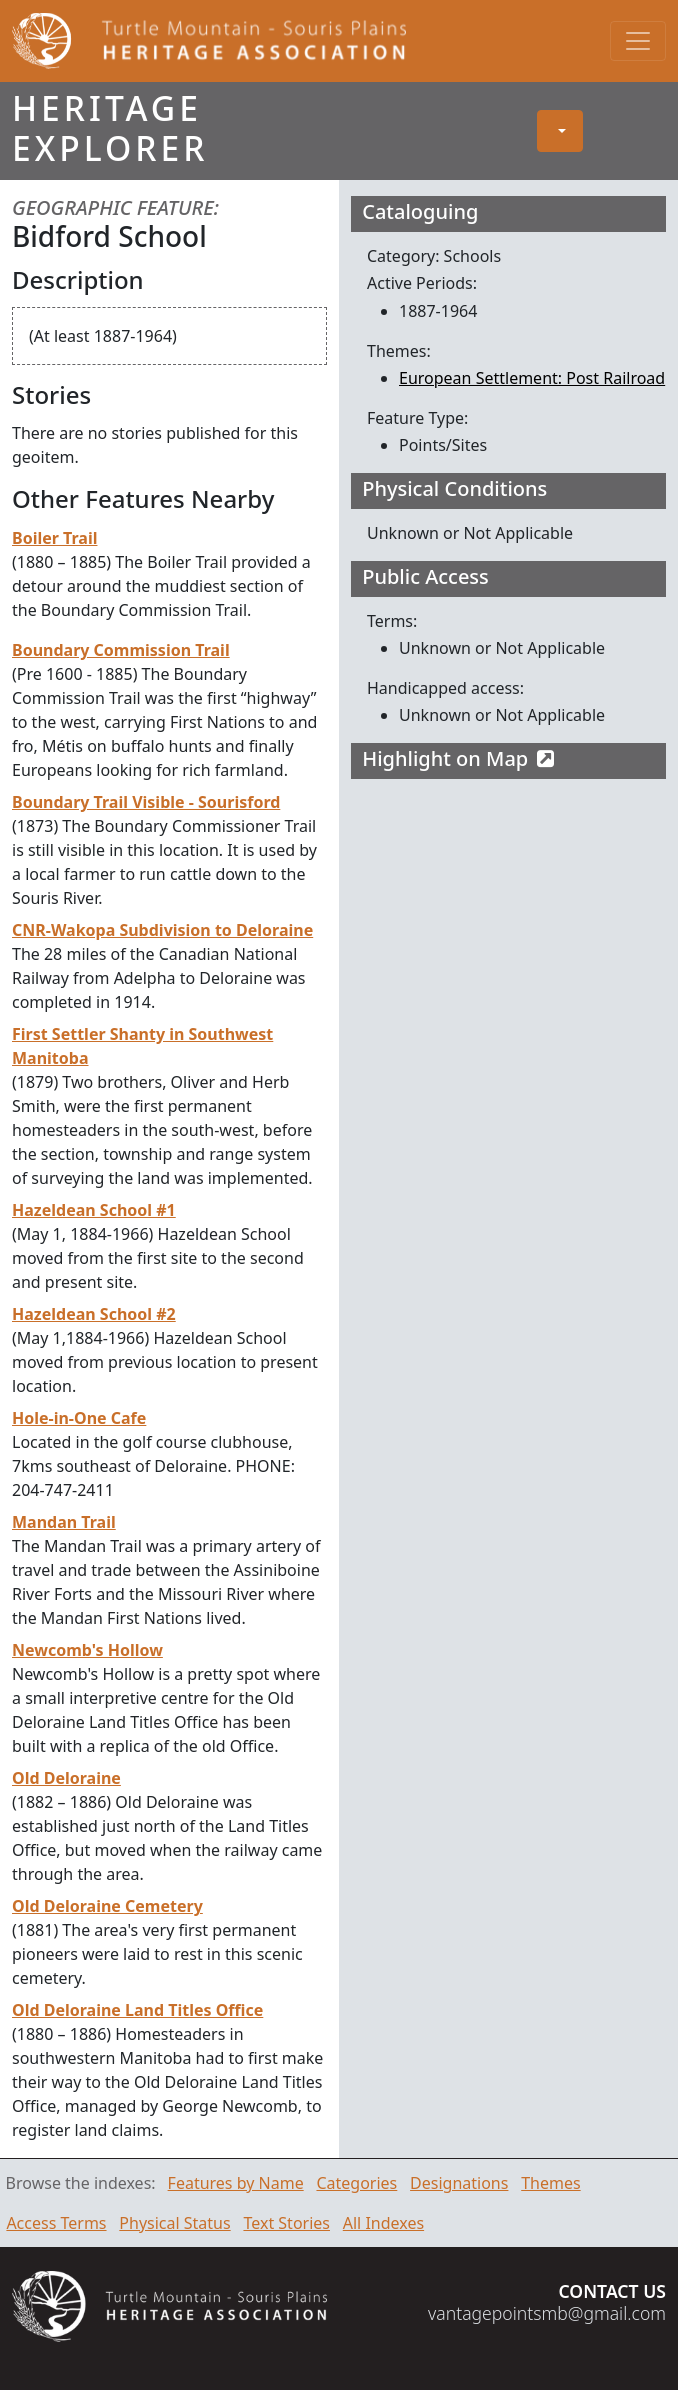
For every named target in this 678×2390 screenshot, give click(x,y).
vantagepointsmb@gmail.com (547, 2313)
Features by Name (236, 2183)
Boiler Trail (54, 538)
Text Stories (286, 2223)
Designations (459, 2183)
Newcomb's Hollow (87, 1650)
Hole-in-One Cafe (79, 1418)
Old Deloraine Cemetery (107, 1906)
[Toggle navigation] (638, 41)
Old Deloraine (66, 1778)
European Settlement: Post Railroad (532, 378)
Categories (356, 2183)
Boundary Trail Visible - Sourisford (146, 802)
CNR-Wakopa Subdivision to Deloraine (162, 930)
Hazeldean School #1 (94, 1210)
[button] (560, 131)
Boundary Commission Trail (121, 650)
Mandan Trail (64, 1522)
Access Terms (56, 2223)
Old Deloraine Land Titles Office (137, 2010)
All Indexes (383, 2223)
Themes (550, 2183)
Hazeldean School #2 (94, 1314)
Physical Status (174, 2223)
